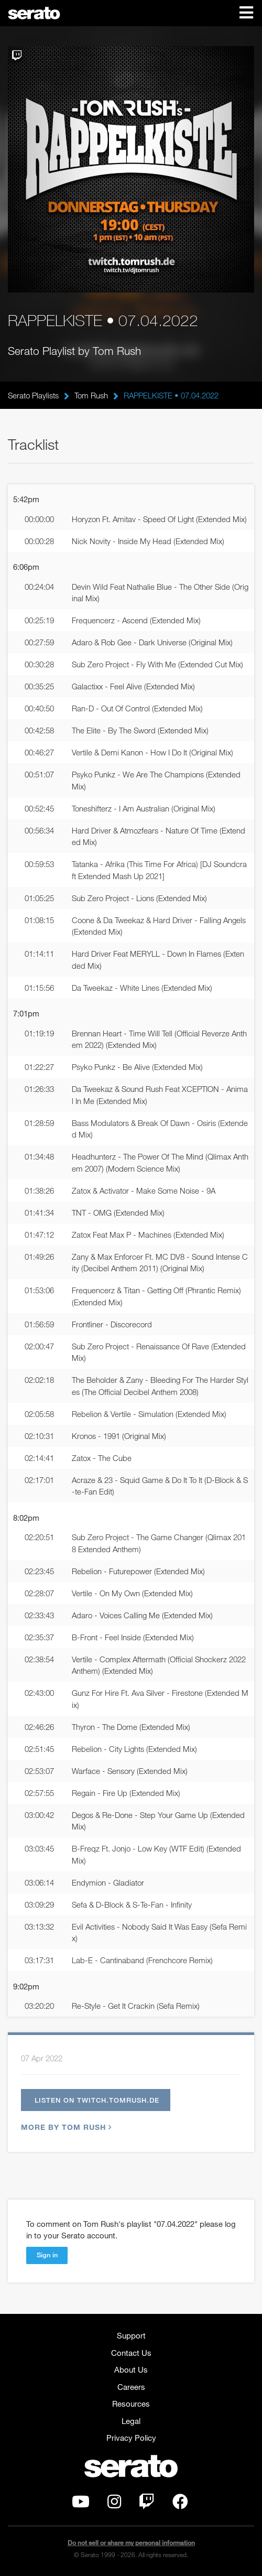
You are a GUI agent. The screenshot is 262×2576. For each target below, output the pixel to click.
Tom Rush (91, 395)
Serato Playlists (33, 395)
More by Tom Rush (65, 2127)
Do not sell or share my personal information (131, 2543)
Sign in (47, 2254)
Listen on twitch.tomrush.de (97, 2100)
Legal (131, 2421)
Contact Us (131, 2352)
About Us (131, 2369)
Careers (131, 2386)
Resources (131, 2403)
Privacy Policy (131, 2437)
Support (131, 2335)
